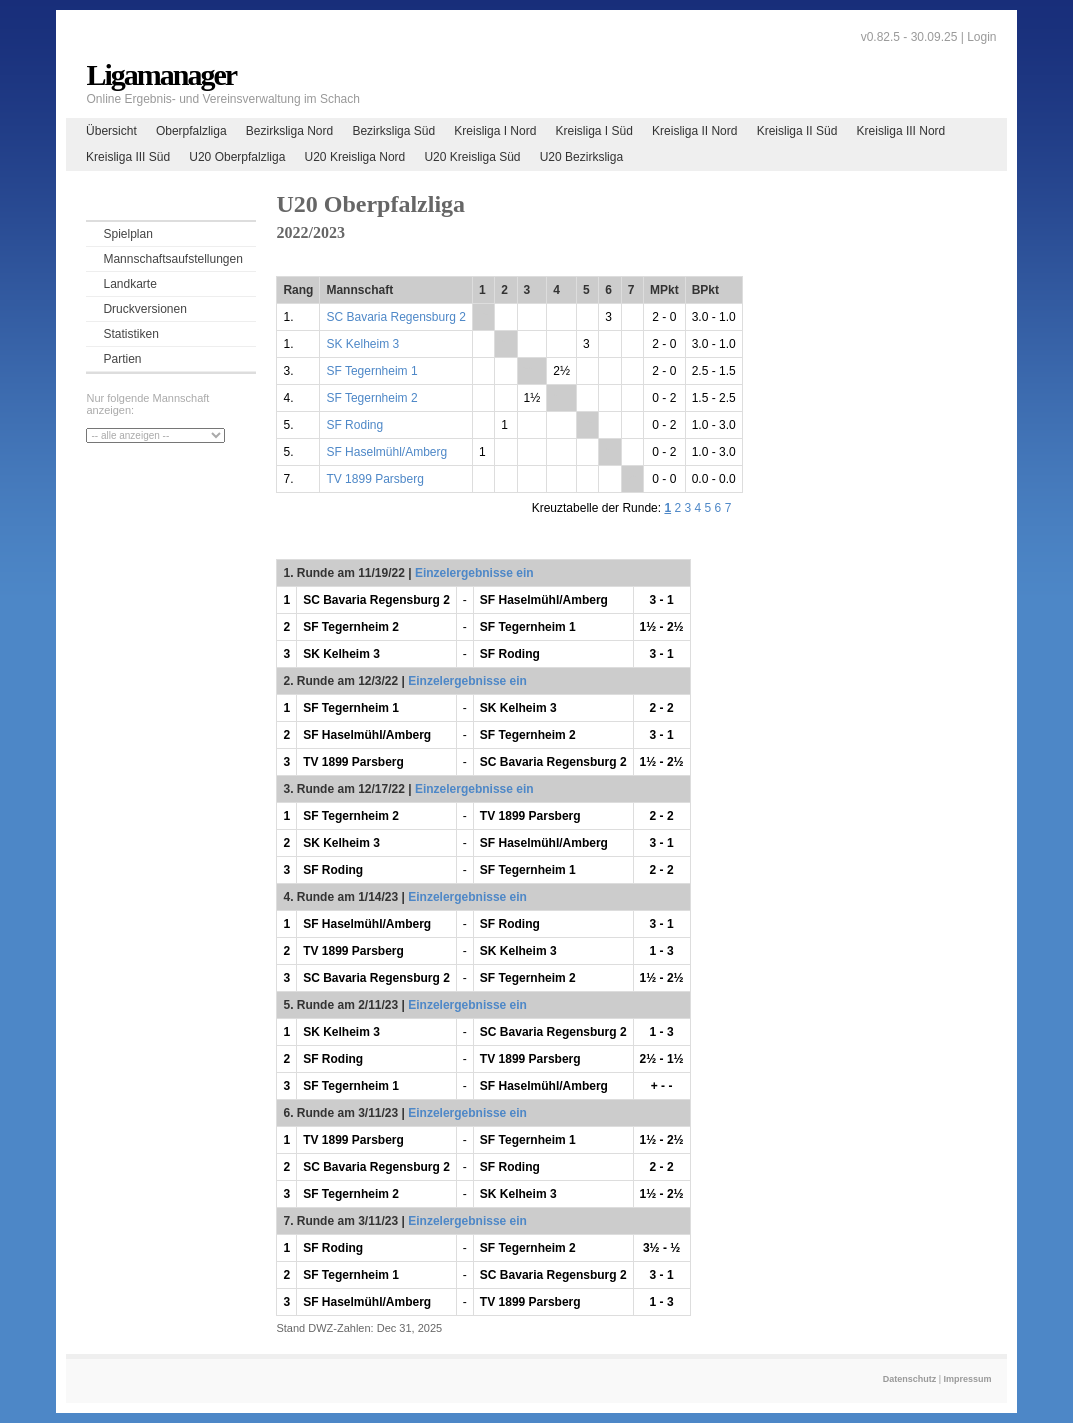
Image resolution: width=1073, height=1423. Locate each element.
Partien (122, 359)
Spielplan (127, 234)
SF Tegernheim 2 (371, 398)
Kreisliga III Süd (128, 157)
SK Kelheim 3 (362, 344)
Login (981, 37)
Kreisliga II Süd (797, 131)
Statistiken (130, 334)
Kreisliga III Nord (901, 131)
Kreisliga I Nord (495, 131)
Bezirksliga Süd (393, 131)
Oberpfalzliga (191, 131)
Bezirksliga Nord (289, 131)
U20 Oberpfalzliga (237, 157)
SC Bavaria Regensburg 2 (395, 317)
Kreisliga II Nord (694, 131)
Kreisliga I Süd (594, 131)
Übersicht (111, 131)
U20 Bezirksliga (581, 157)
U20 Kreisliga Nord (355, 157)
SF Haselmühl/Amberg (386, 452)
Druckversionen (144, 309)
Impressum (968, 1379)
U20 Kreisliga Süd (472, 157)
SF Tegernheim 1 (371, 371)
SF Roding (354, 425)
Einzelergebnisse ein (474, 573)
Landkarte (129, 284)
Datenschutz (910, 1379)
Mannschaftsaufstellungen (172, 259)
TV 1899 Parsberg (374, 479)
